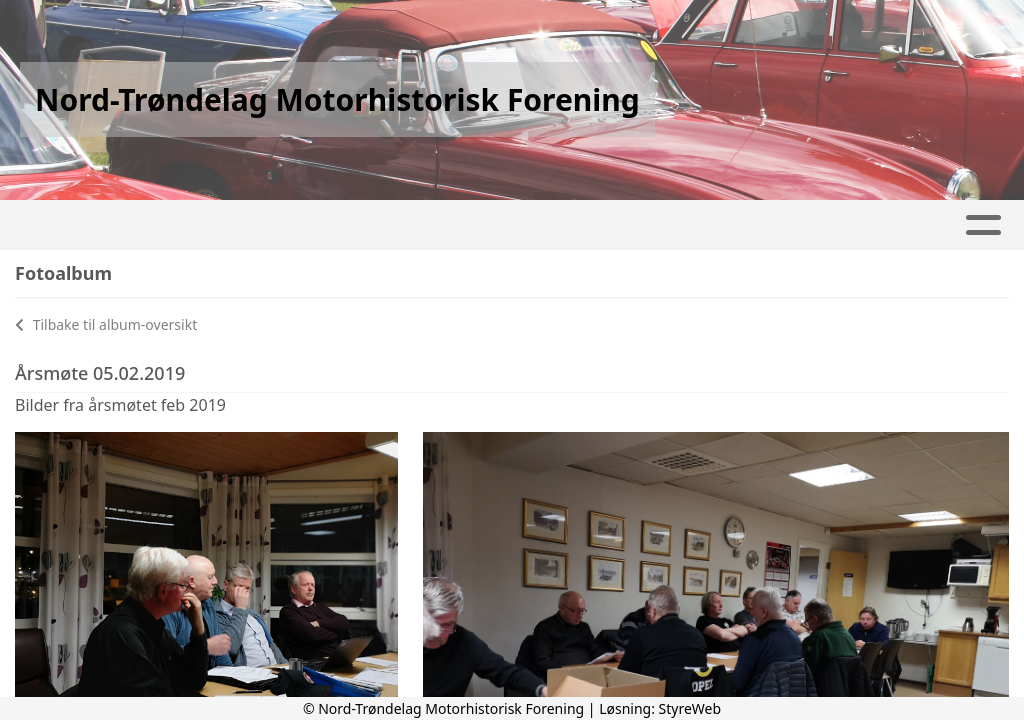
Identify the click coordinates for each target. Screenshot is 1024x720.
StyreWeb (690, 708)
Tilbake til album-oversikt (106, 324)
